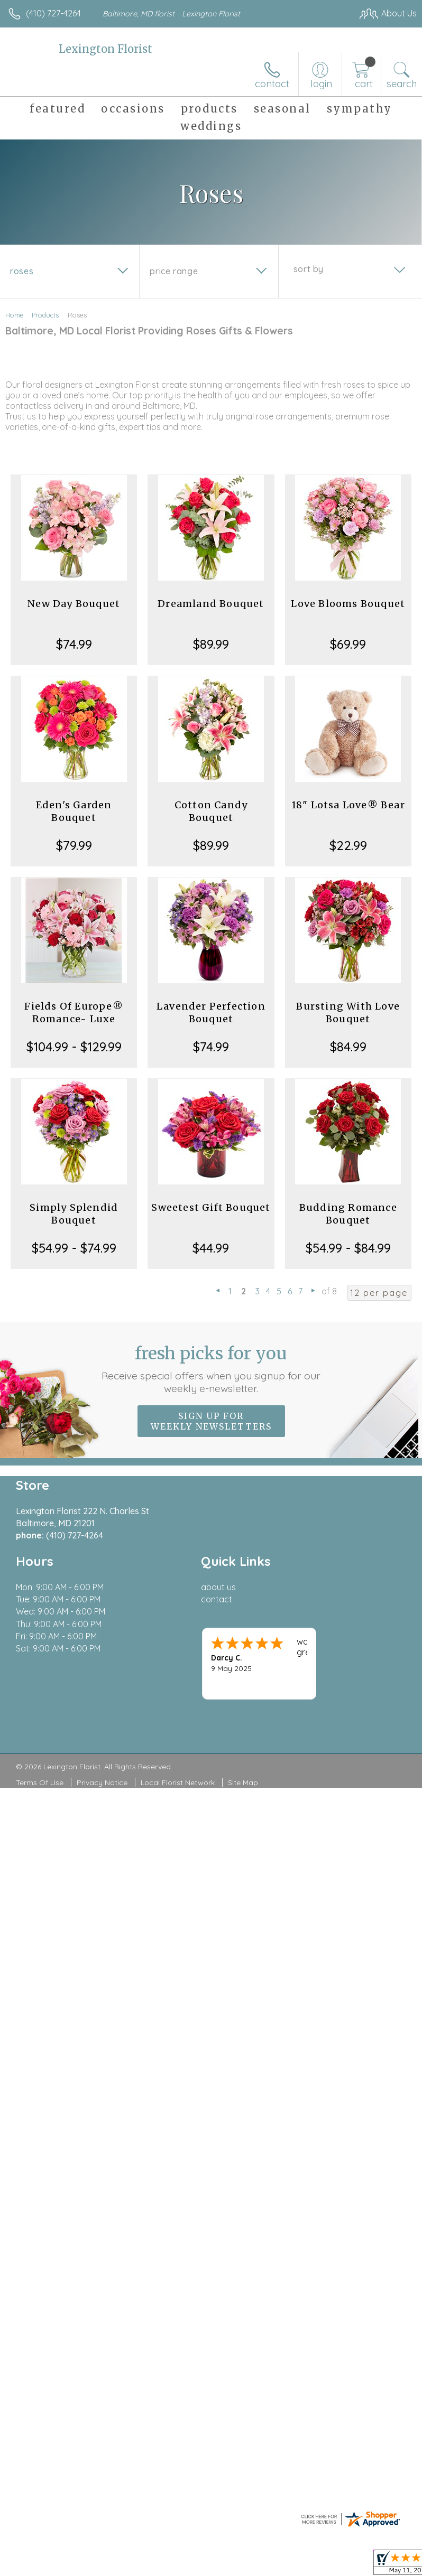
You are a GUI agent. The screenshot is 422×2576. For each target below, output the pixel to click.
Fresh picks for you (211, 1369)
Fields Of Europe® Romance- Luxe (73, 1012)
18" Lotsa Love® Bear (348, 805)
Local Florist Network (178, 1782)
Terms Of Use (39, 1782)
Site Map (243, 1782)
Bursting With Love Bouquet (348, 1012)
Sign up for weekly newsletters (211, 1421)
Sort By (308, 269)
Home (14, 315)
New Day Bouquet (73, 604)
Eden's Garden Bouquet (74, 811)
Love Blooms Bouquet (348, 604)
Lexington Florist (105, 48)
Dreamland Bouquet (211, 604)
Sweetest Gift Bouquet (210, 1207)
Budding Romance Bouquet (348, 1213)
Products (45, 315)
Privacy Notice (102, 1782)
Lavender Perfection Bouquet (211, 1012)
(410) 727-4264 (53, 13)
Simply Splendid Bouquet (74, 1213)
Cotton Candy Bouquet (211, 811)
